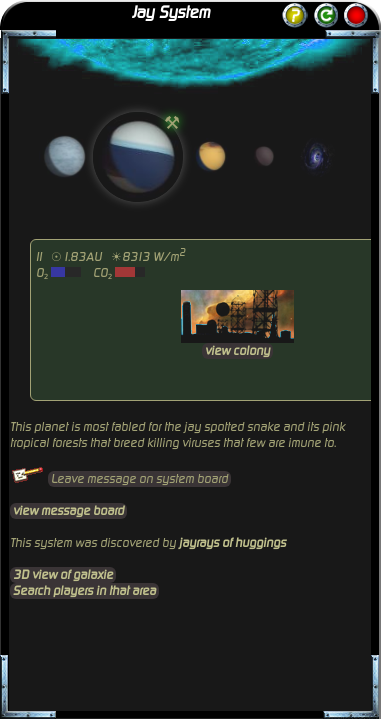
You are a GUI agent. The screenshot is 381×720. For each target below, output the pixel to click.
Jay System (171, 13)
